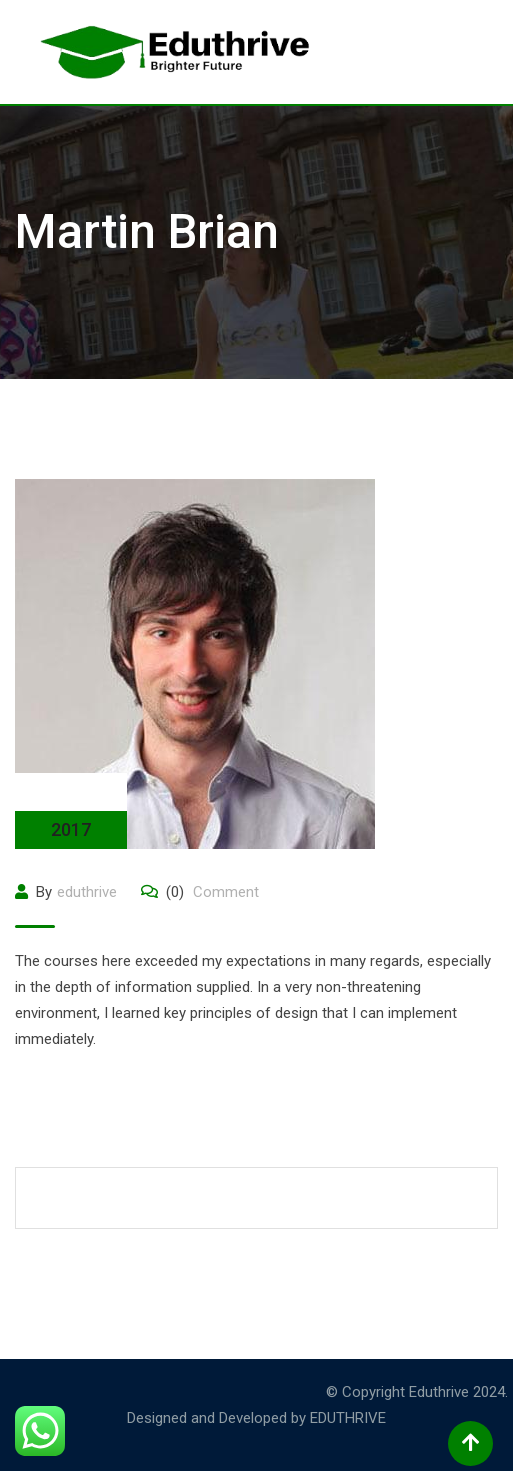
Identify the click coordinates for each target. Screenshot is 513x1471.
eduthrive (87, 892)
